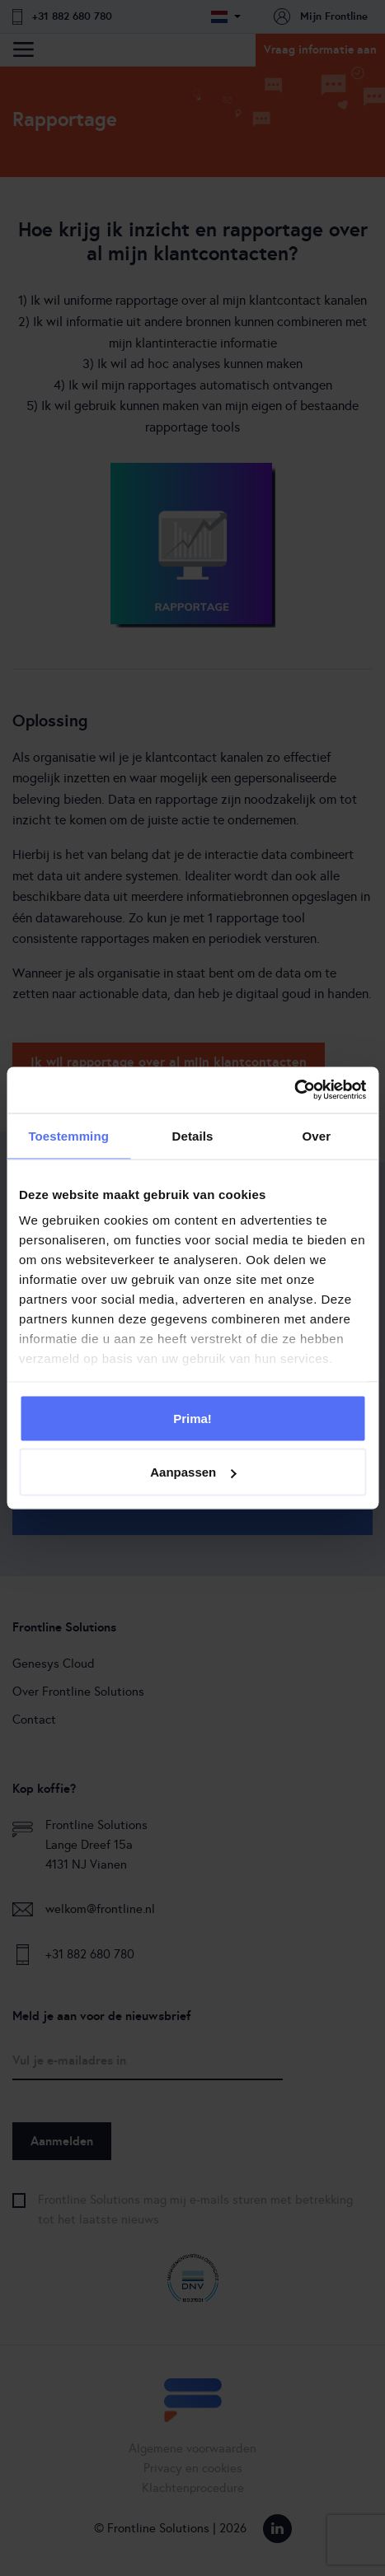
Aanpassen (193, 1472)
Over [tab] (317, 1135)
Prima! (192, 1418)
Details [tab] (193, 1135)
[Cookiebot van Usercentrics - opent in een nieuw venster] (294, 1090)
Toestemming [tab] (68, 1135)
